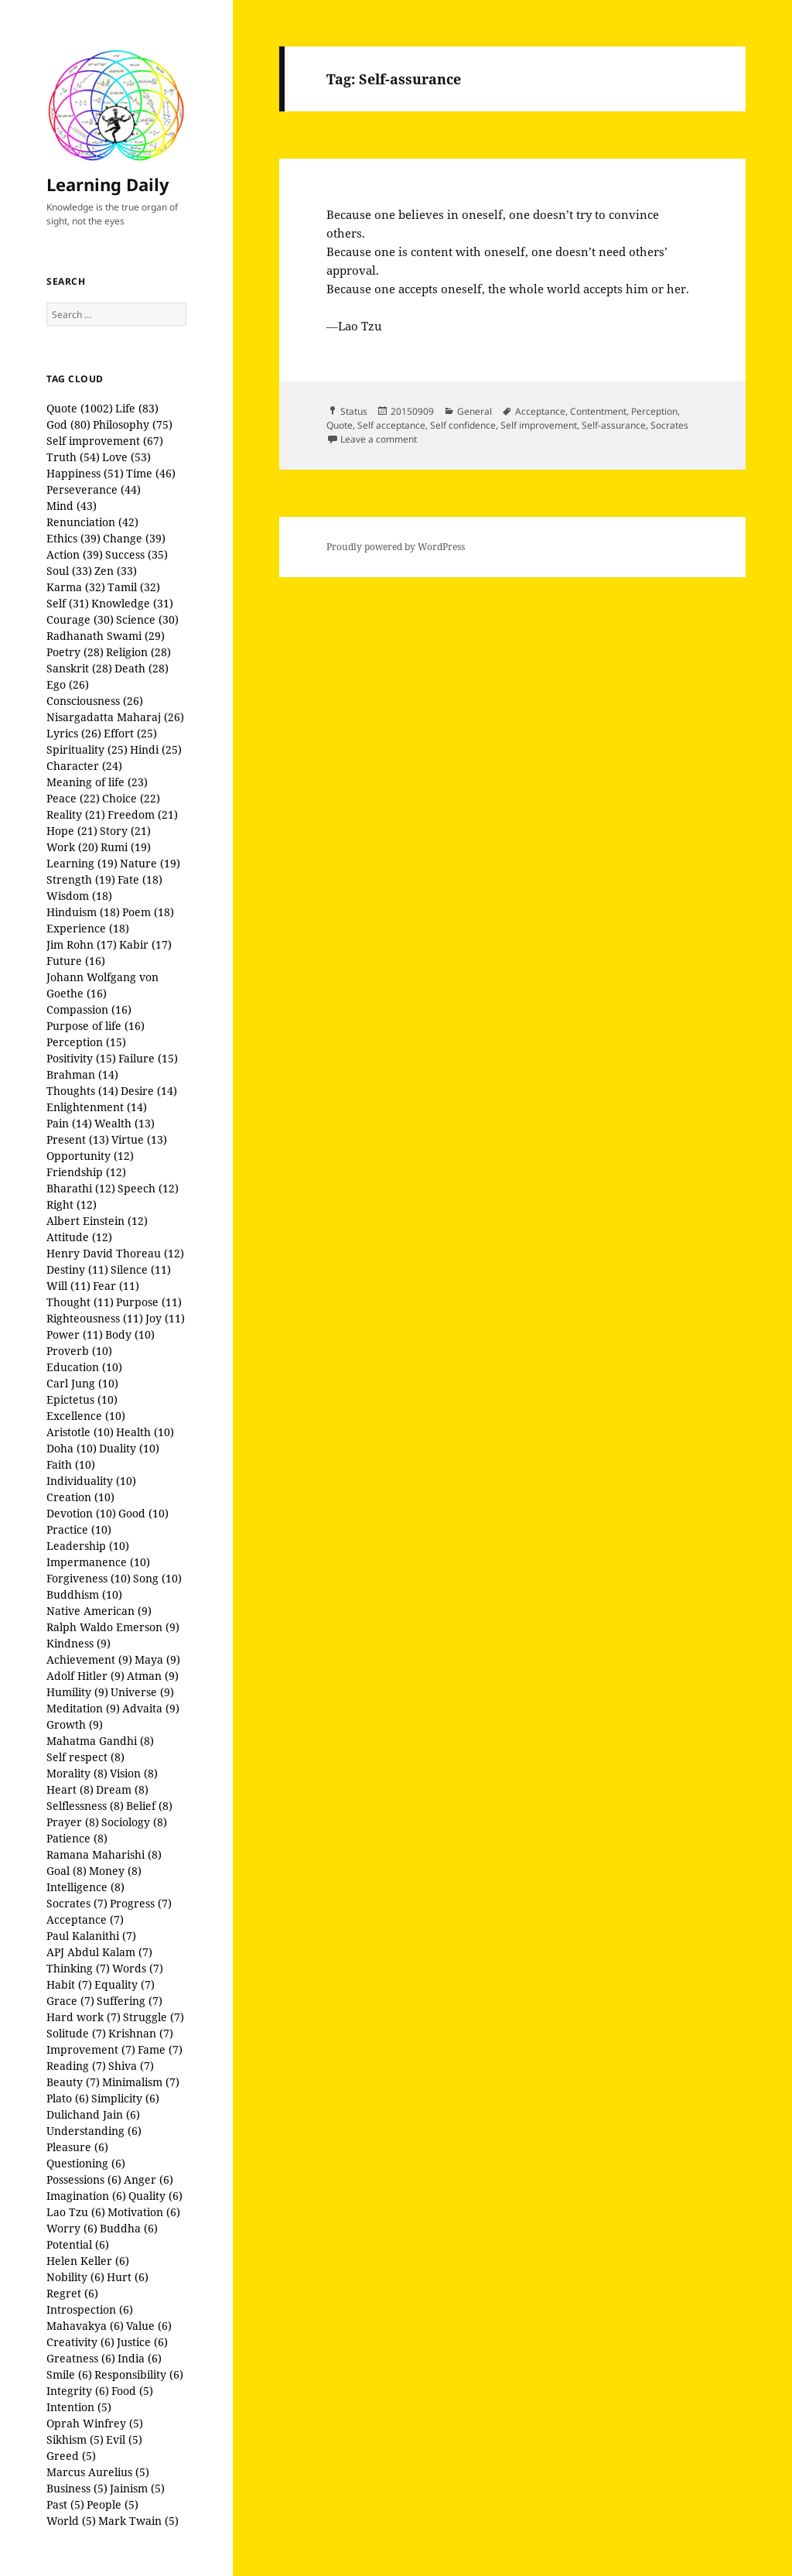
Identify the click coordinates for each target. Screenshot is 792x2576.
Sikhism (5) (75, 2439)
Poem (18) (148, 912)
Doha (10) (71, 1448)
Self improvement (538, 425)
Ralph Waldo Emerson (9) (112, 1627)
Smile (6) (69, 2374)
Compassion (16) (88, 1009)
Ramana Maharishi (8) (104, 1854)
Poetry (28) (75, 652)
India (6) (140, 2358)
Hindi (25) (156, 749)
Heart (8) (70, 1789)
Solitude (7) (76, 2033)
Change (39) (134, 538)
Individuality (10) (91, 1480)
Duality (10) (129, 1448)
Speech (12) (148, 1188)
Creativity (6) (80, 2342)
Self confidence (463, 425)
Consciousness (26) (94, 700)
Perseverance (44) (93, 489)
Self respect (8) (85, 1757)
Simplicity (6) (125, 2098)
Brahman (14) (82, 1074)
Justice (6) (142, 2342)
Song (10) (157, 1578)
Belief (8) (149, 1805)
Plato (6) (67, 2098)
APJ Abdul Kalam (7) (99, 1952)
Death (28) (141, 668)
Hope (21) (71, 830)
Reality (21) (75, 814)
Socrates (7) (77, 1903)
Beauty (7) (73, 2082)
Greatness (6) (80, 2358)
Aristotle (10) (80, 1432)
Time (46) (151, 473)
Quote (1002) (79, 408)
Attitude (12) (79, 1237)
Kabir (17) (145, 944)
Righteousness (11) (94, 1318)
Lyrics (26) (73, 733)
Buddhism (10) (84, 1594)
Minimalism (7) (140, 2082)
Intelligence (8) (85, 1887)
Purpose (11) (149, 1302)
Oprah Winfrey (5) (94, 2423)
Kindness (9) (78, 1643)
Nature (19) (150, 863)
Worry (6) (71, 2228)
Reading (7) (76, 2065)
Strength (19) (80, 879)
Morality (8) (77, 1773)
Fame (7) (160, 2049)
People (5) (112, 2504)
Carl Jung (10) (82, 1383)
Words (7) (137, 1968)
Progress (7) (141, 1903)
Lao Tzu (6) (75, 2212)
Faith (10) (70, 1464)
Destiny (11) (77, 1269)
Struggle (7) (153, 2017)
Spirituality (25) (87, 749)
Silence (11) (141, 1269)
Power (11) (74, 1334)
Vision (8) (134, 1773)
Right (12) (71, 1204)
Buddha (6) (129, 2228)
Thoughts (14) (82, 1090)
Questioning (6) (85, 2163)
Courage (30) (80, 619)
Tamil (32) (134, 587)
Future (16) (75, 960)
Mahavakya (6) (85, 2325)
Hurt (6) (127, 2277)
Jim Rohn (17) (81, 944)
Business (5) (77, 2488)
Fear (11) (116, 1285)
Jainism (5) (137, 2488)
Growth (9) (74, 1724)
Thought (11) (80, 1302)
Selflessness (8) (85, 1805)
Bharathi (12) (80, 1188)
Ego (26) (67, 684)
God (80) (68, 424)
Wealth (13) (124, 1123)
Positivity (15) (81, 1058)
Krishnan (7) (140, 2033)
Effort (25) (130, 733)
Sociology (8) (134, 1822)
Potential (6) (77, 2244)
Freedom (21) (143, 814)
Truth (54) (73, 457)
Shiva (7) (131, 2065)
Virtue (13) (139, 1139)
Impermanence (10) (98, 1562)
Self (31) (67, 603)
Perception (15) (86, 1042)
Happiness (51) (85, 473)
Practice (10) (78, 1529)
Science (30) (147, 619)
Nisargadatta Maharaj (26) (115, 717)
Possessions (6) (83, 2179)
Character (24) (84, 765)
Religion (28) (138, 652)
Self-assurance (614, 425)
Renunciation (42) (92, 522)
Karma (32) (75, 587)
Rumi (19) (126, 847)
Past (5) (65, 2504)
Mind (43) (71, 505)
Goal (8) (66, 1870)
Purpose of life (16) (95, 1025)
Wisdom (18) (79, 895)
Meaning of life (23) (97, 782)
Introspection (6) (89, 2309)
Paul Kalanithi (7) (91, 1935)
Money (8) (115, 1870)
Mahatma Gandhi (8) (100, 1740)
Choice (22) (131, 798)
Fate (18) (140, 879)
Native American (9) (99, 1610)
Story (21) (125, 830)
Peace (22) (73, 798)
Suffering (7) (129, 2000)
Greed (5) (71, 2455)
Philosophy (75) (132, 424)
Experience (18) (87, 928)
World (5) (71, 2520)
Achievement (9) (89, 1659)
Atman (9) (153, 1675)
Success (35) (136, 554)
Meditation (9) (83, 1708)
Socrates (669, 425)
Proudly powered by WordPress (395, 546)
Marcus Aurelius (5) (97, 2472)
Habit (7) (69, 1984)
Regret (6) (72, 2293)
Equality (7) (124, 1984)
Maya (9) (157, 1659)
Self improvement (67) (104, 440)
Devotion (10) (81, 1513)
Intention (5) (78, 2407)
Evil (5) (124, 2439)
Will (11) (68, 1285)
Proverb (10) (79, 1350)
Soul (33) (69, 570)
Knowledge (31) (132, 603)
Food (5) (132, 2390)
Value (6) (149, 2325)
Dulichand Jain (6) (93, 2114)
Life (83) (137, 408)
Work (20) (72, 847)
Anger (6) (148, 2179)
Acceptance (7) (85, 1919)
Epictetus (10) (82, 1399)
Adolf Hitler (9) (85, 1675)
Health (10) (145, 1432)
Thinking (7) (78, 1968)
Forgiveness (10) (88, 1578)
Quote (339, 425)
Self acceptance (391, 425)
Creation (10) (80, 1497)
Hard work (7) (83, 2017)
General (474, 411)
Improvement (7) (90, 2049)
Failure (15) (148, 1058)
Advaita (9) (150, 1708)
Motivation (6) (144, 2212)
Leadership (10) (87, 1545)
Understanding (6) (94, 2130)
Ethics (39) (73, 538)
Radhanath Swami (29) (105, 635)
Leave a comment (378, 439)
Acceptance (540, 411)
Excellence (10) (85, 1415)
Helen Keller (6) (87, 2260)
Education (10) (84, 1367)
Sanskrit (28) (79, 668)
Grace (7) (70, 2000)
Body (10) (130, 1334)
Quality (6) (155, 2195)
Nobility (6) (75, 2277)
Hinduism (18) (83, 912)
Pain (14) (69, 1123)
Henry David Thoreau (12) (115, 1253)
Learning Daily (107, 184)
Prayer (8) (72, 1822)
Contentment (598, 411)
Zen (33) (115, 570)
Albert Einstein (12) (97, 1220)
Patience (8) (77, 1838)
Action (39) (74, 554)
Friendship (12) (86, 1172)
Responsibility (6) (138, 2374)
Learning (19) (82, 863)
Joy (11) (165, 1318)
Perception (654, 411)
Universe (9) (142, 1692)
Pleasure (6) (77, 2147)
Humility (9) (77, 1692)
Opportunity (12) (90, 1155)
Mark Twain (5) (138, 2520)
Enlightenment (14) (96, 1107)
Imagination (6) (86, 2195)
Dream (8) (122, 1789)
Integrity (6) (77, 2390)
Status (353, 411)
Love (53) (126, 457)
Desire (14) (149, 1090)
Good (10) (143, 1513)
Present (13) (77, 1139)
